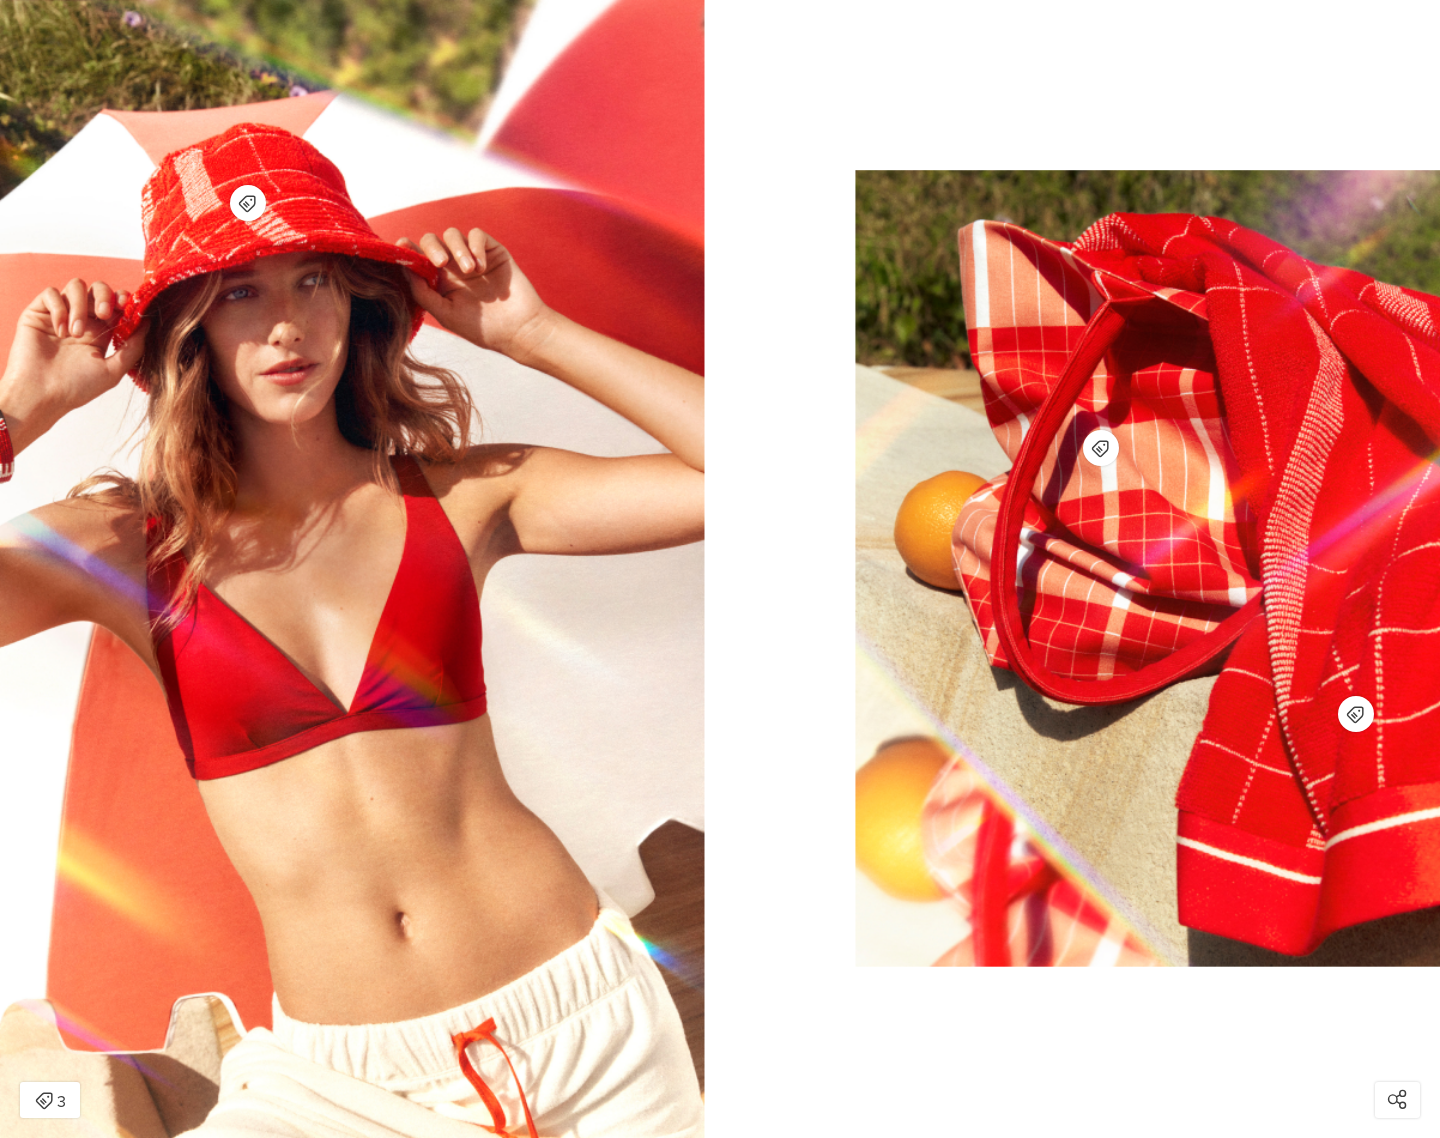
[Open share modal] (1397, 1100)
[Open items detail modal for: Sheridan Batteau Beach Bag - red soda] (1101, 448)
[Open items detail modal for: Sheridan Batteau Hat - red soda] (248, 203)
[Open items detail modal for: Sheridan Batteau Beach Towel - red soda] (1356, 714)
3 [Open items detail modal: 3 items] (50, 1102)
